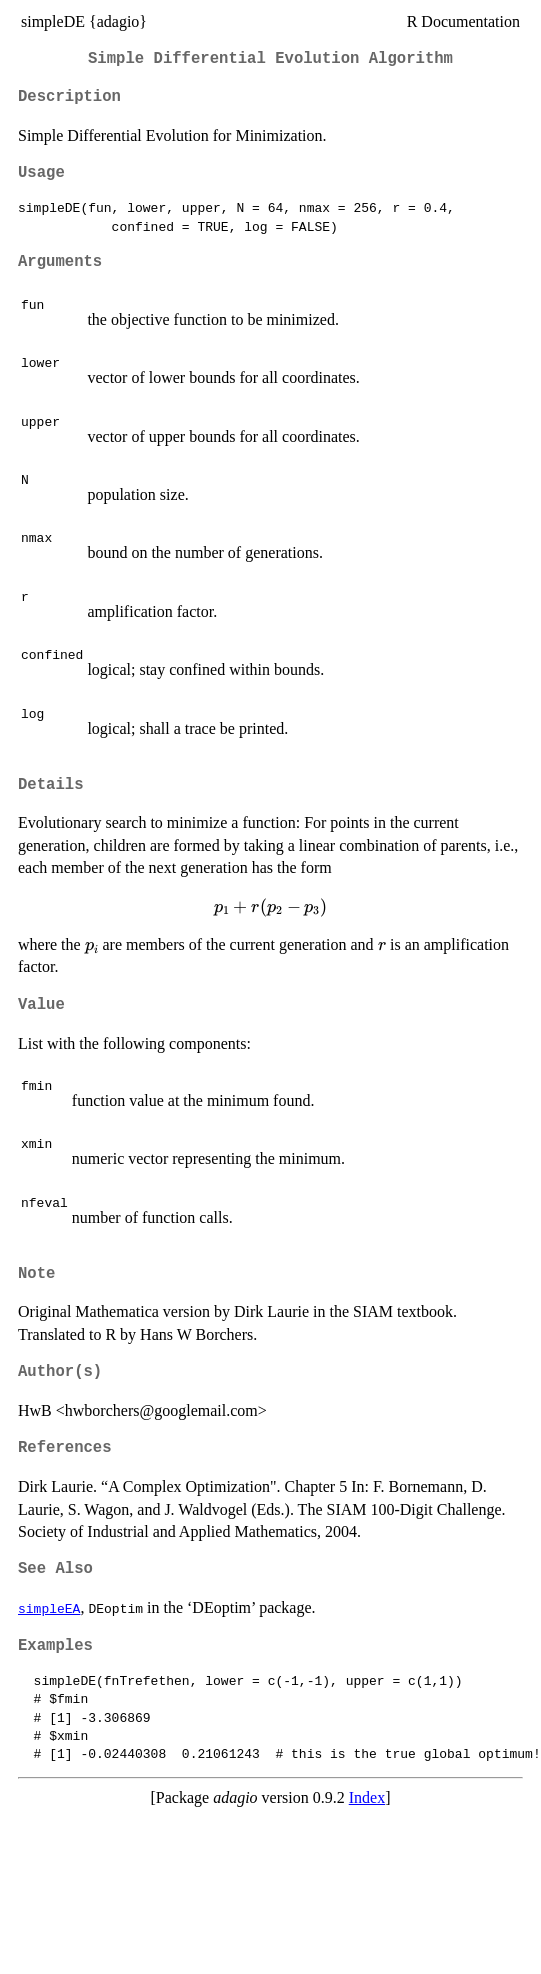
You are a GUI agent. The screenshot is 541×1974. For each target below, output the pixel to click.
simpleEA (49, 1608)
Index (367, 1797)
